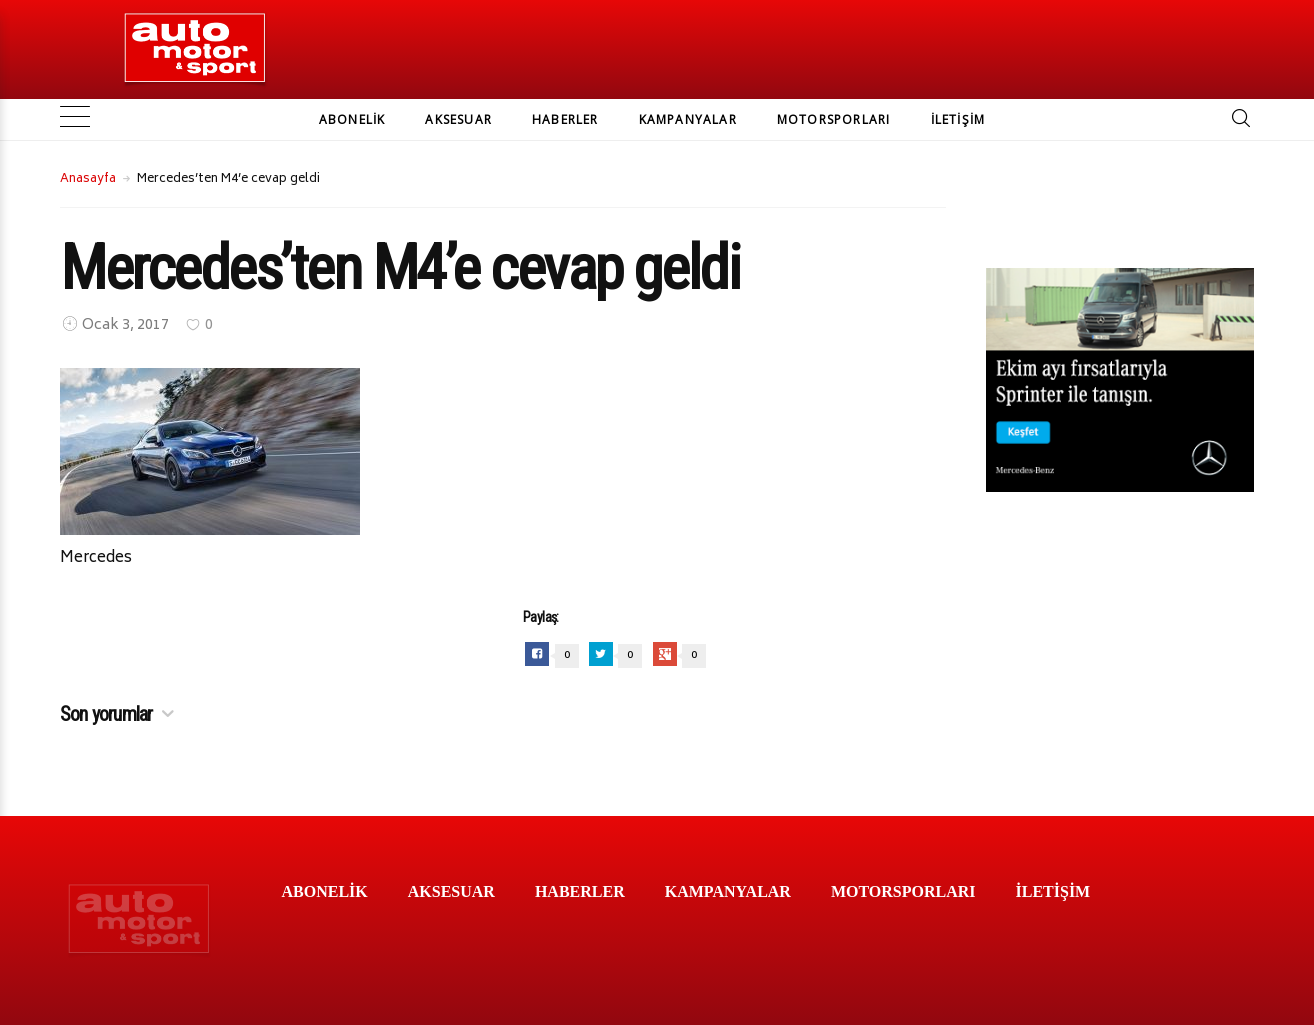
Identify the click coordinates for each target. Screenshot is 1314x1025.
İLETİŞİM (958, 119)
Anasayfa (88, 179)
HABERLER (565, 119)
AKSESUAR (458, 119)
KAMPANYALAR (688, 119)
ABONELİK (352, 119)
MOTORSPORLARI (834, 119)
